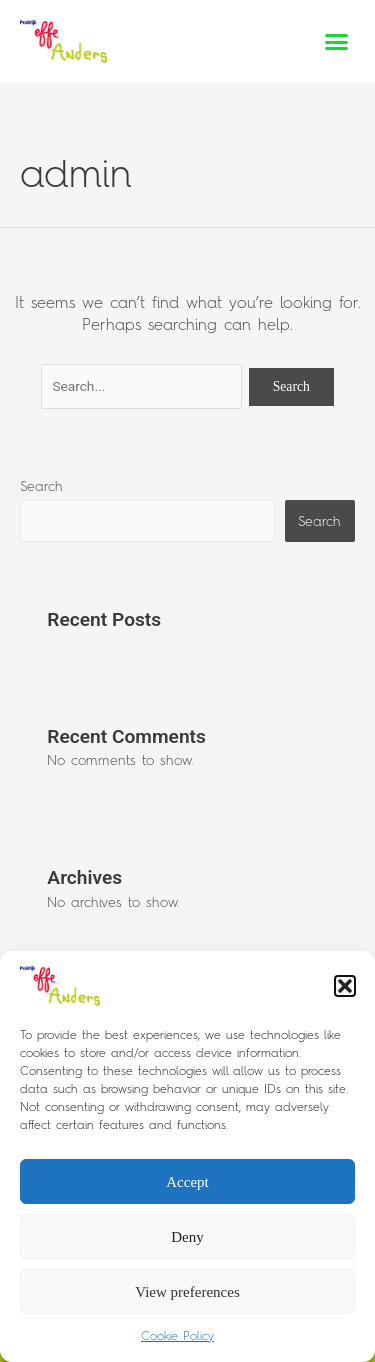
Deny (187, 1237)
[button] (345, 986)
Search (41, 486)
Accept (187, 1182)
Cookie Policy (177, 1336)
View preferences (187, 1292)
